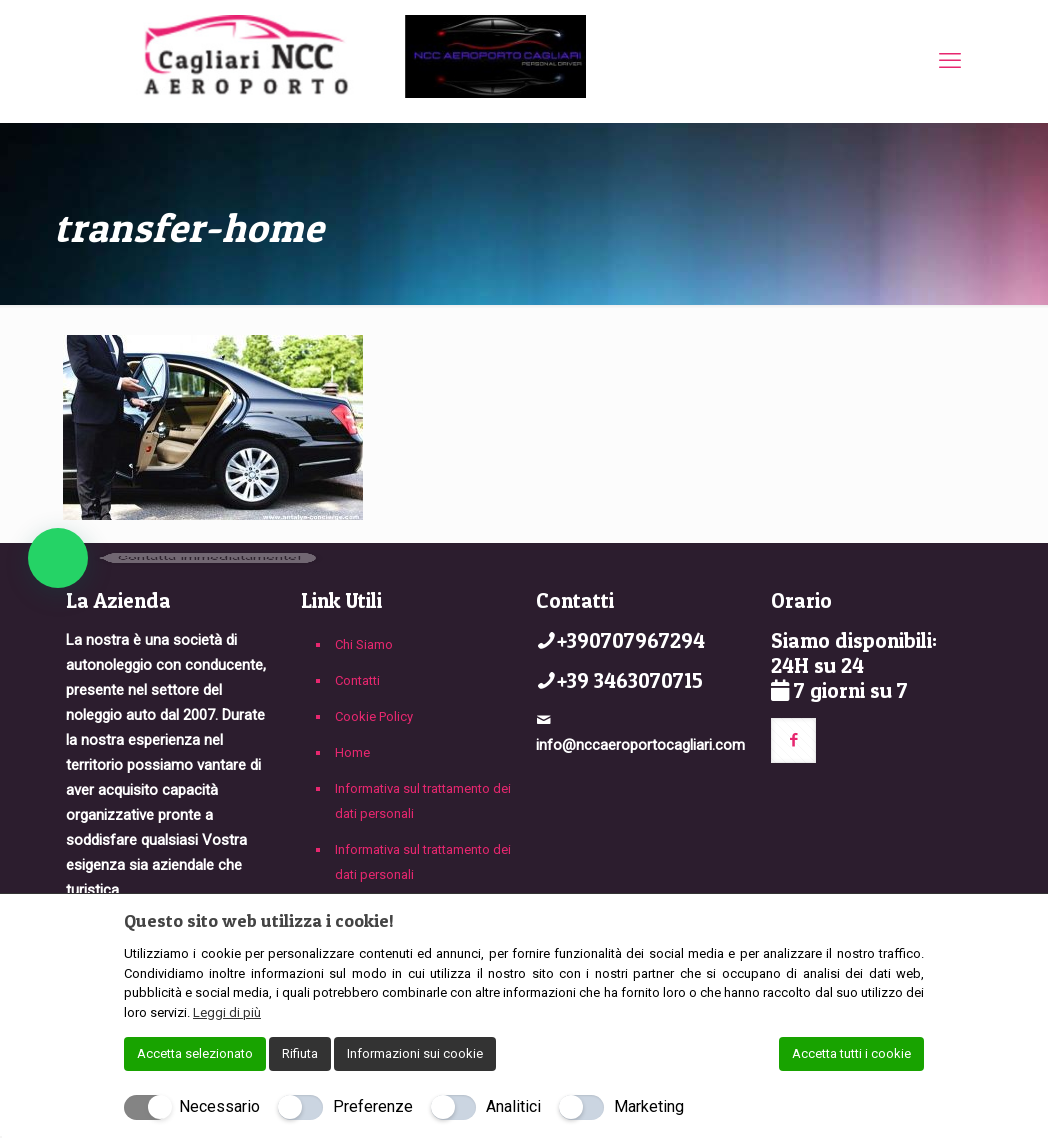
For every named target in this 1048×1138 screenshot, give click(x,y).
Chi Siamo (364, 644)
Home (352, 752)
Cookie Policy (374, 716)
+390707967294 (631, 640)
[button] (58, 558)
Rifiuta (300, 1053)
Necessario (219, 1106)
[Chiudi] (911, 920)
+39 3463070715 (630, 680)
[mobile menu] (950, 61)
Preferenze (373, 1106)
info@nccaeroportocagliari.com (640, 745)
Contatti (357, 680)
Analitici (513, 1106)
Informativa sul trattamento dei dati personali (423, 801)
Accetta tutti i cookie (851, 1053)
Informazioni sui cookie (415, 1053)
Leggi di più (227, 1012)
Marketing (649, 1106)
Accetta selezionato (195, 1053)
